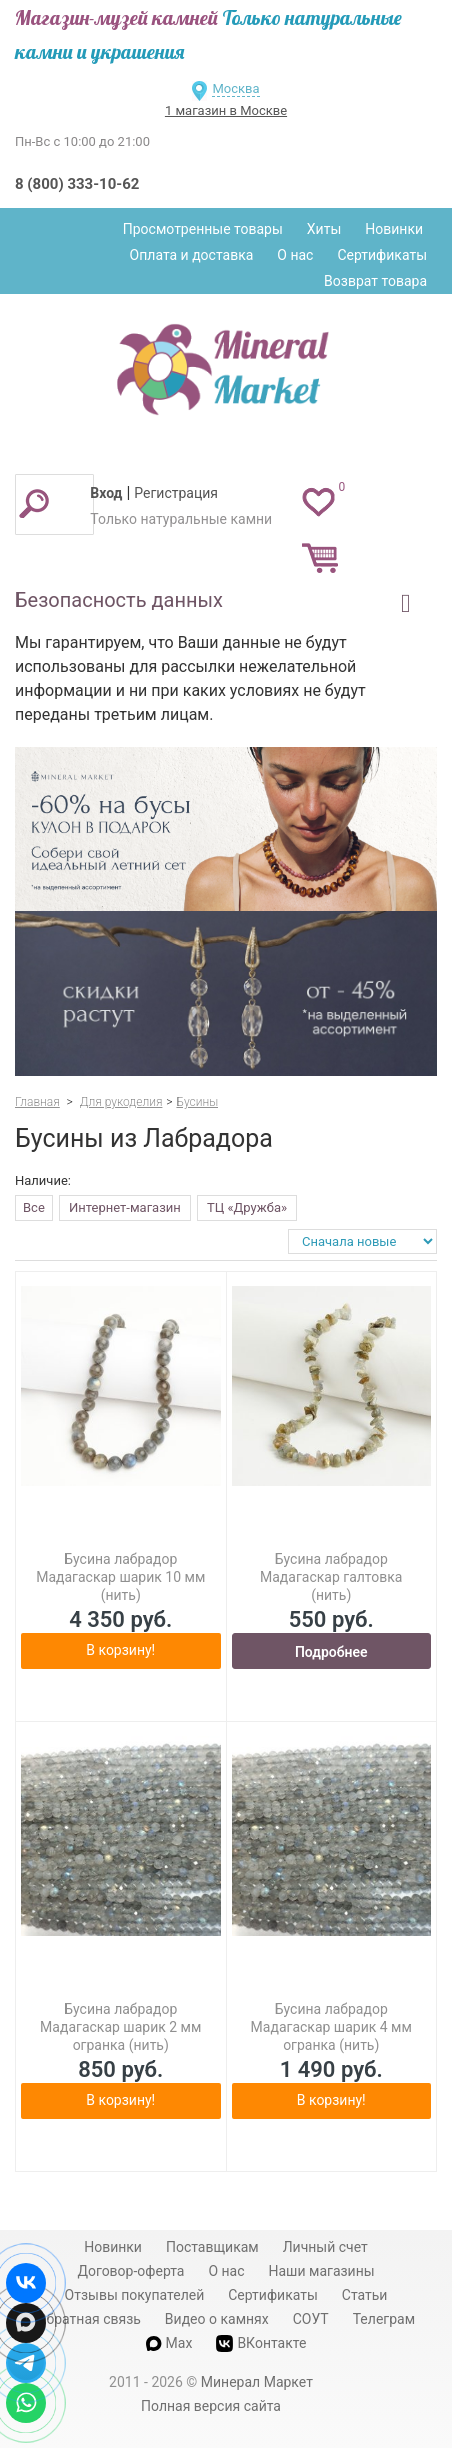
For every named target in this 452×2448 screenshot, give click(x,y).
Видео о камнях (217, 2319)
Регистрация (176, 493)
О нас (295, 255)
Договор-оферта (130, 2271)
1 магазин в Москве (226, 110)
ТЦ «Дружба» (247, 1207)
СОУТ (311, 2319)
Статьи (365, 2295)
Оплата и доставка (192, 255)
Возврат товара (375, 281)
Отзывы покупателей (135, 2295)
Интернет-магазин (125, 1207)
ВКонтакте (261, 2343)
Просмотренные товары (203, 229)
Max (169, 2343)
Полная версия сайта (211, 2406)
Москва (235, 88)
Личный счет (325, 2247)
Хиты (324, 229)
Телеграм (384, 2319)
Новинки (394, 229)
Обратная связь (89, 2319)
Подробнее (331, 1652)
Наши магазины (322, 2271)
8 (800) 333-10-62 (77, 184)
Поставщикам (212, 2247)
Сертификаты (382, 255)
